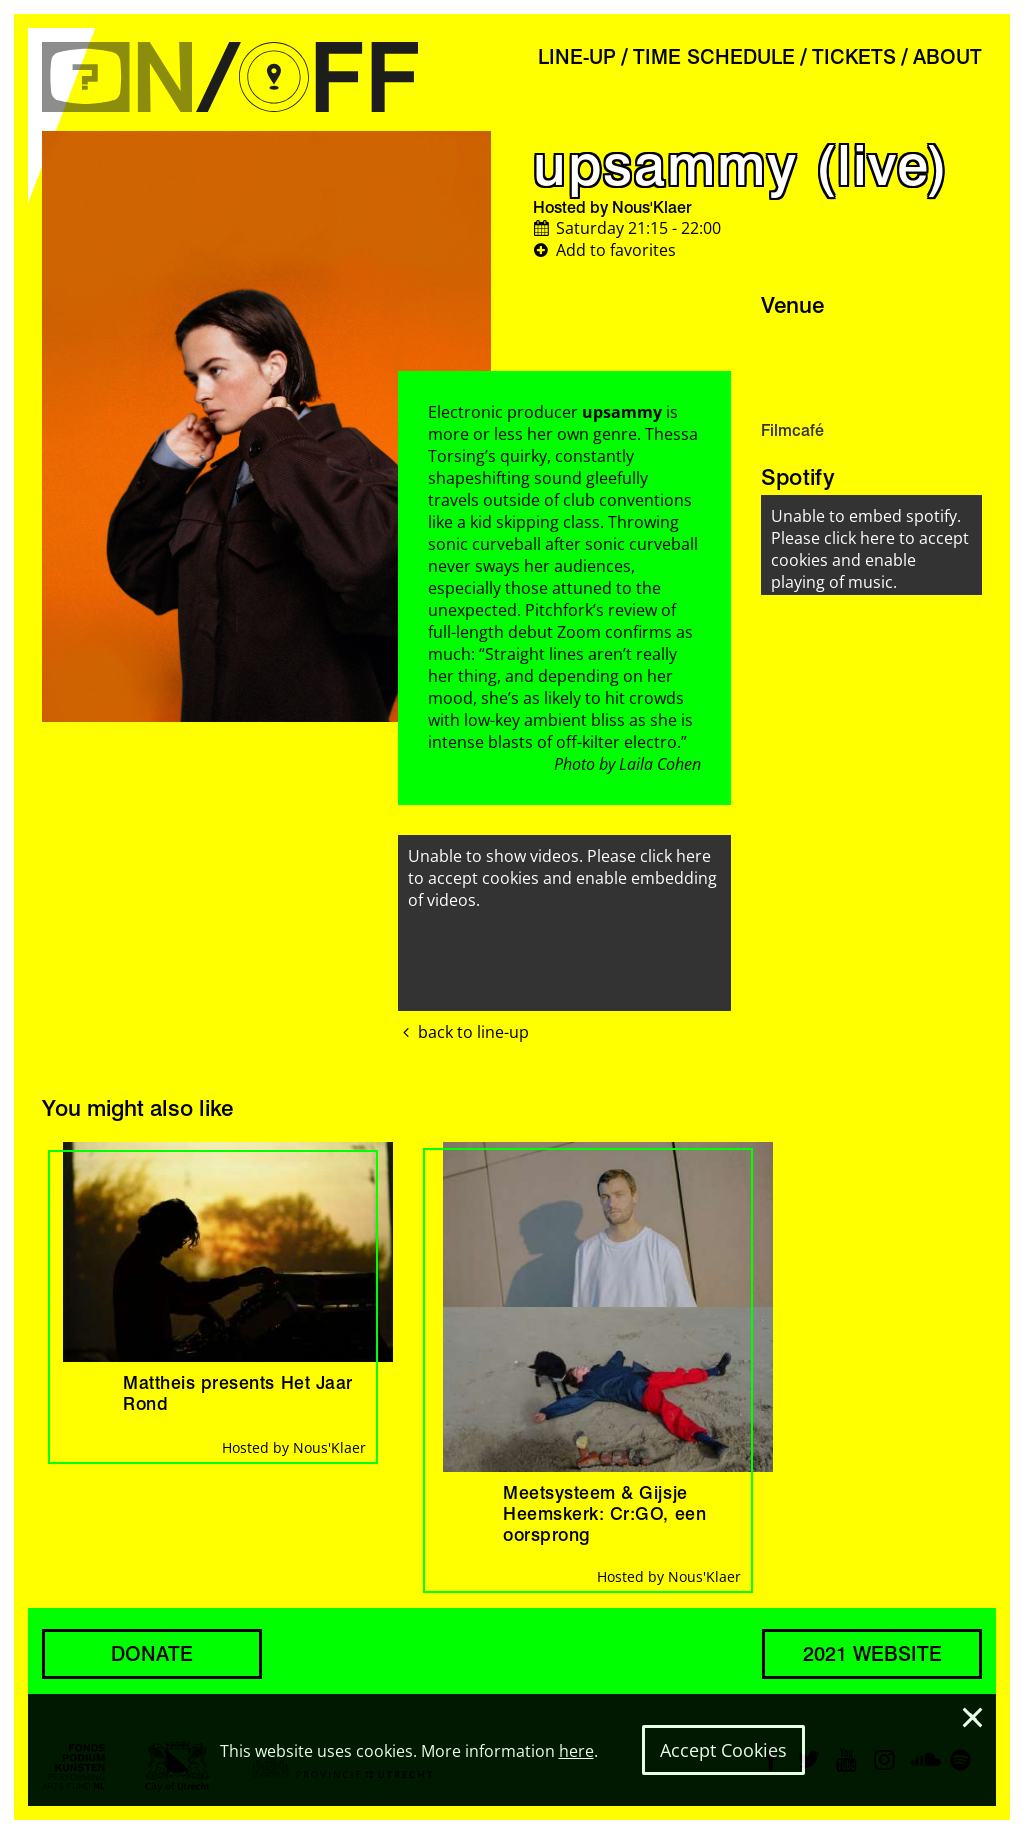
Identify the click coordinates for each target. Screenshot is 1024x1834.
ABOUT (947, 57)
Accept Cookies (723, 1750)
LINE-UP (577, 57)
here (576, 1751)
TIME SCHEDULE (714, 57)
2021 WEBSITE (872, 1654)
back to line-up (463, 1032)
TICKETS (854, 57)
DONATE (152, 1654)
